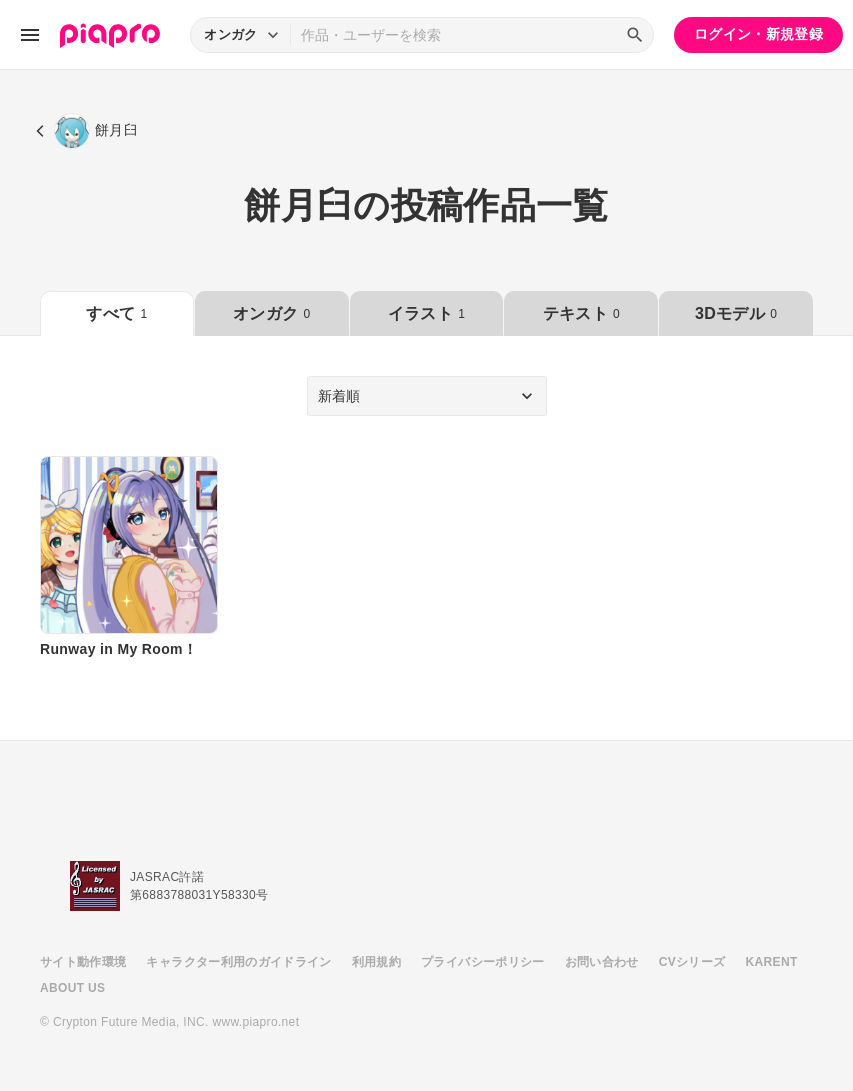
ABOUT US (72, 988)
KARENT (772, 962)
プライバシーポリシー (483, 962)
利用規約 (376, 962)
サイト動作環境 (83, 962)
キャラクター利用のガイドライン (238, 962)
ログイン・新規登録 (758, 34)
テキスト (581, 313)
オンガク (271, 313)
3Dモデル (736, 313)
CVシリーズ (692, 962)
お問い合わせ (602, 962)
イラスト (426, 313)
